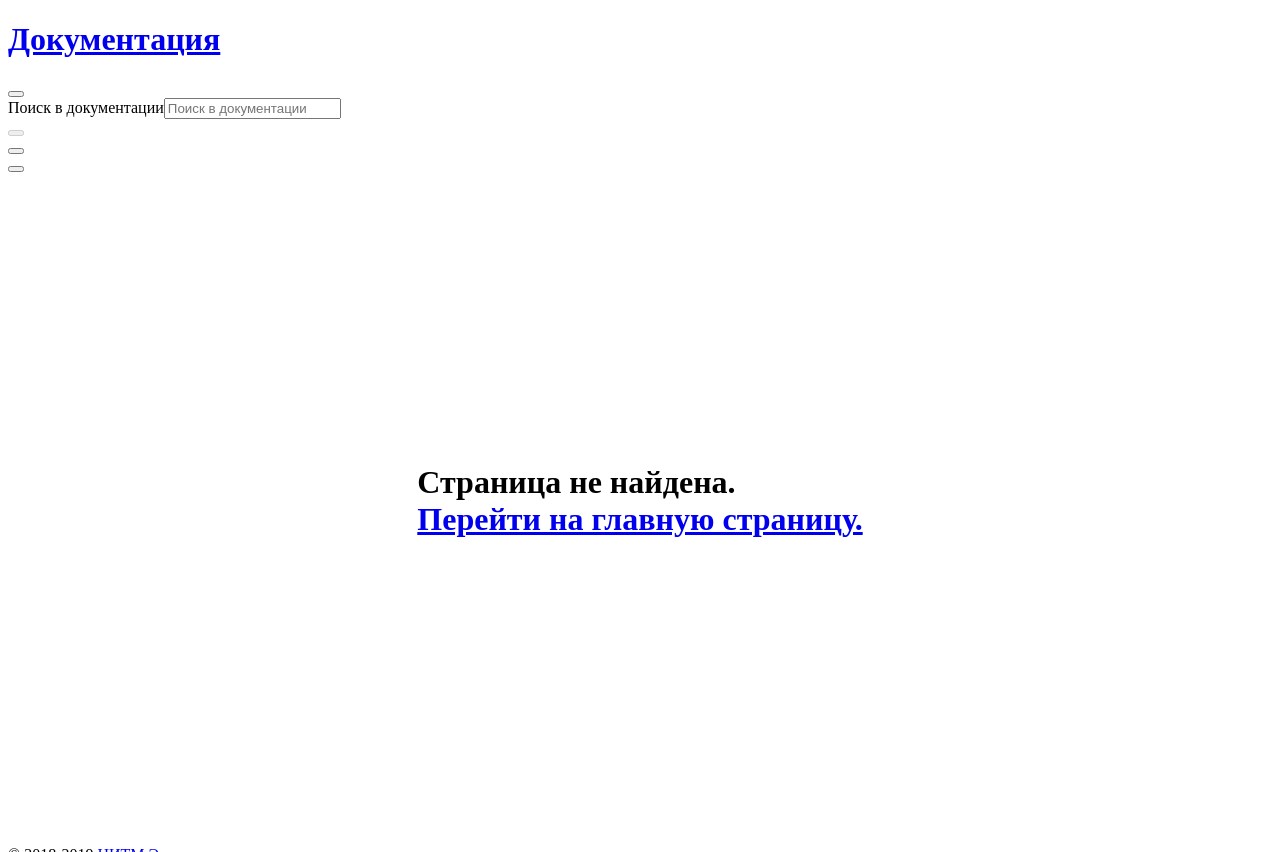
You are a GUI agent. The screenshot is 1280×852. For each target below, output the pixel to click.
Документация (114, 39)
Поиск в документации (86, 107)
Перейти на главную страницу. (639, 519)
